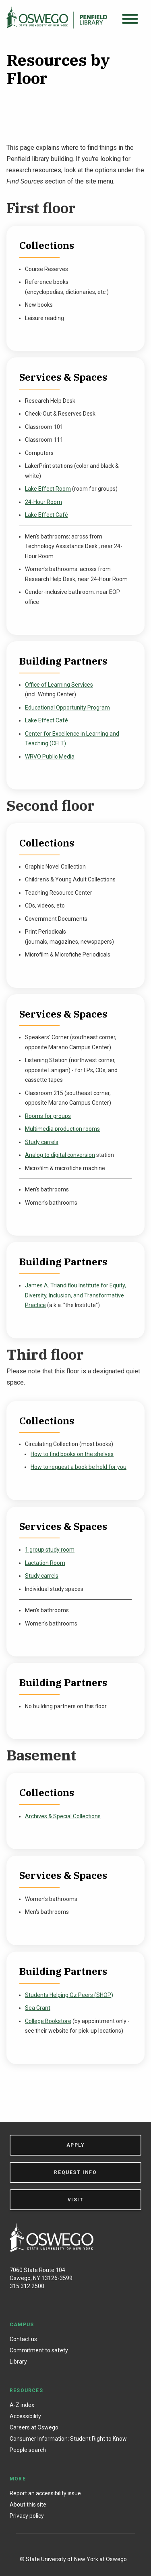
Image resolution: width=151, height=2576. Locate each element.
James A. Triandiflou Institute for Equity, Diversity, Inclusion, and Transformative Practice (75, 1295)
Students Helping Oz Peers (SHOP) (69, 1995)
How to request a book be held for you (78, 1467)
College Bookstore (48, 2021)
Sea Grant (37, 2008)
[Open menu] (130, 19)
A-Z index (22, 2405)
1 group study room (49, 1549)
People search (28, 2450)
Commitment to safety (39, 2350)
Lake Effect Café (46, 515)
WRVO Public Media (49, 756)
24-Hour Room (43, 502)
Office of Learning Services (59, 684)
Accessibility (25, 2416)
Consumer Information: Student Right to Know (68, 2438)
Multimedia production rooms (62, 1129)
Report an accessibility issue (45, 2493)
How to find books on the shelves (72, 1454)
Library (18, 2361)
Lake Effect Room (48, 488)
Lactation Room (45, 1563)
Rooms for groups (48, 1116)
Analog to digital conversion (60, 1155)
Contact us (23, 2339)
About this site (28, 2504)
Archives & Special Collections (63, 1816)
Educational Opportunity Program (67, 707)
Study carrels (41, 1142)
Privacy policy (27, 2516)
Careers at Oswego (34, 2427)
